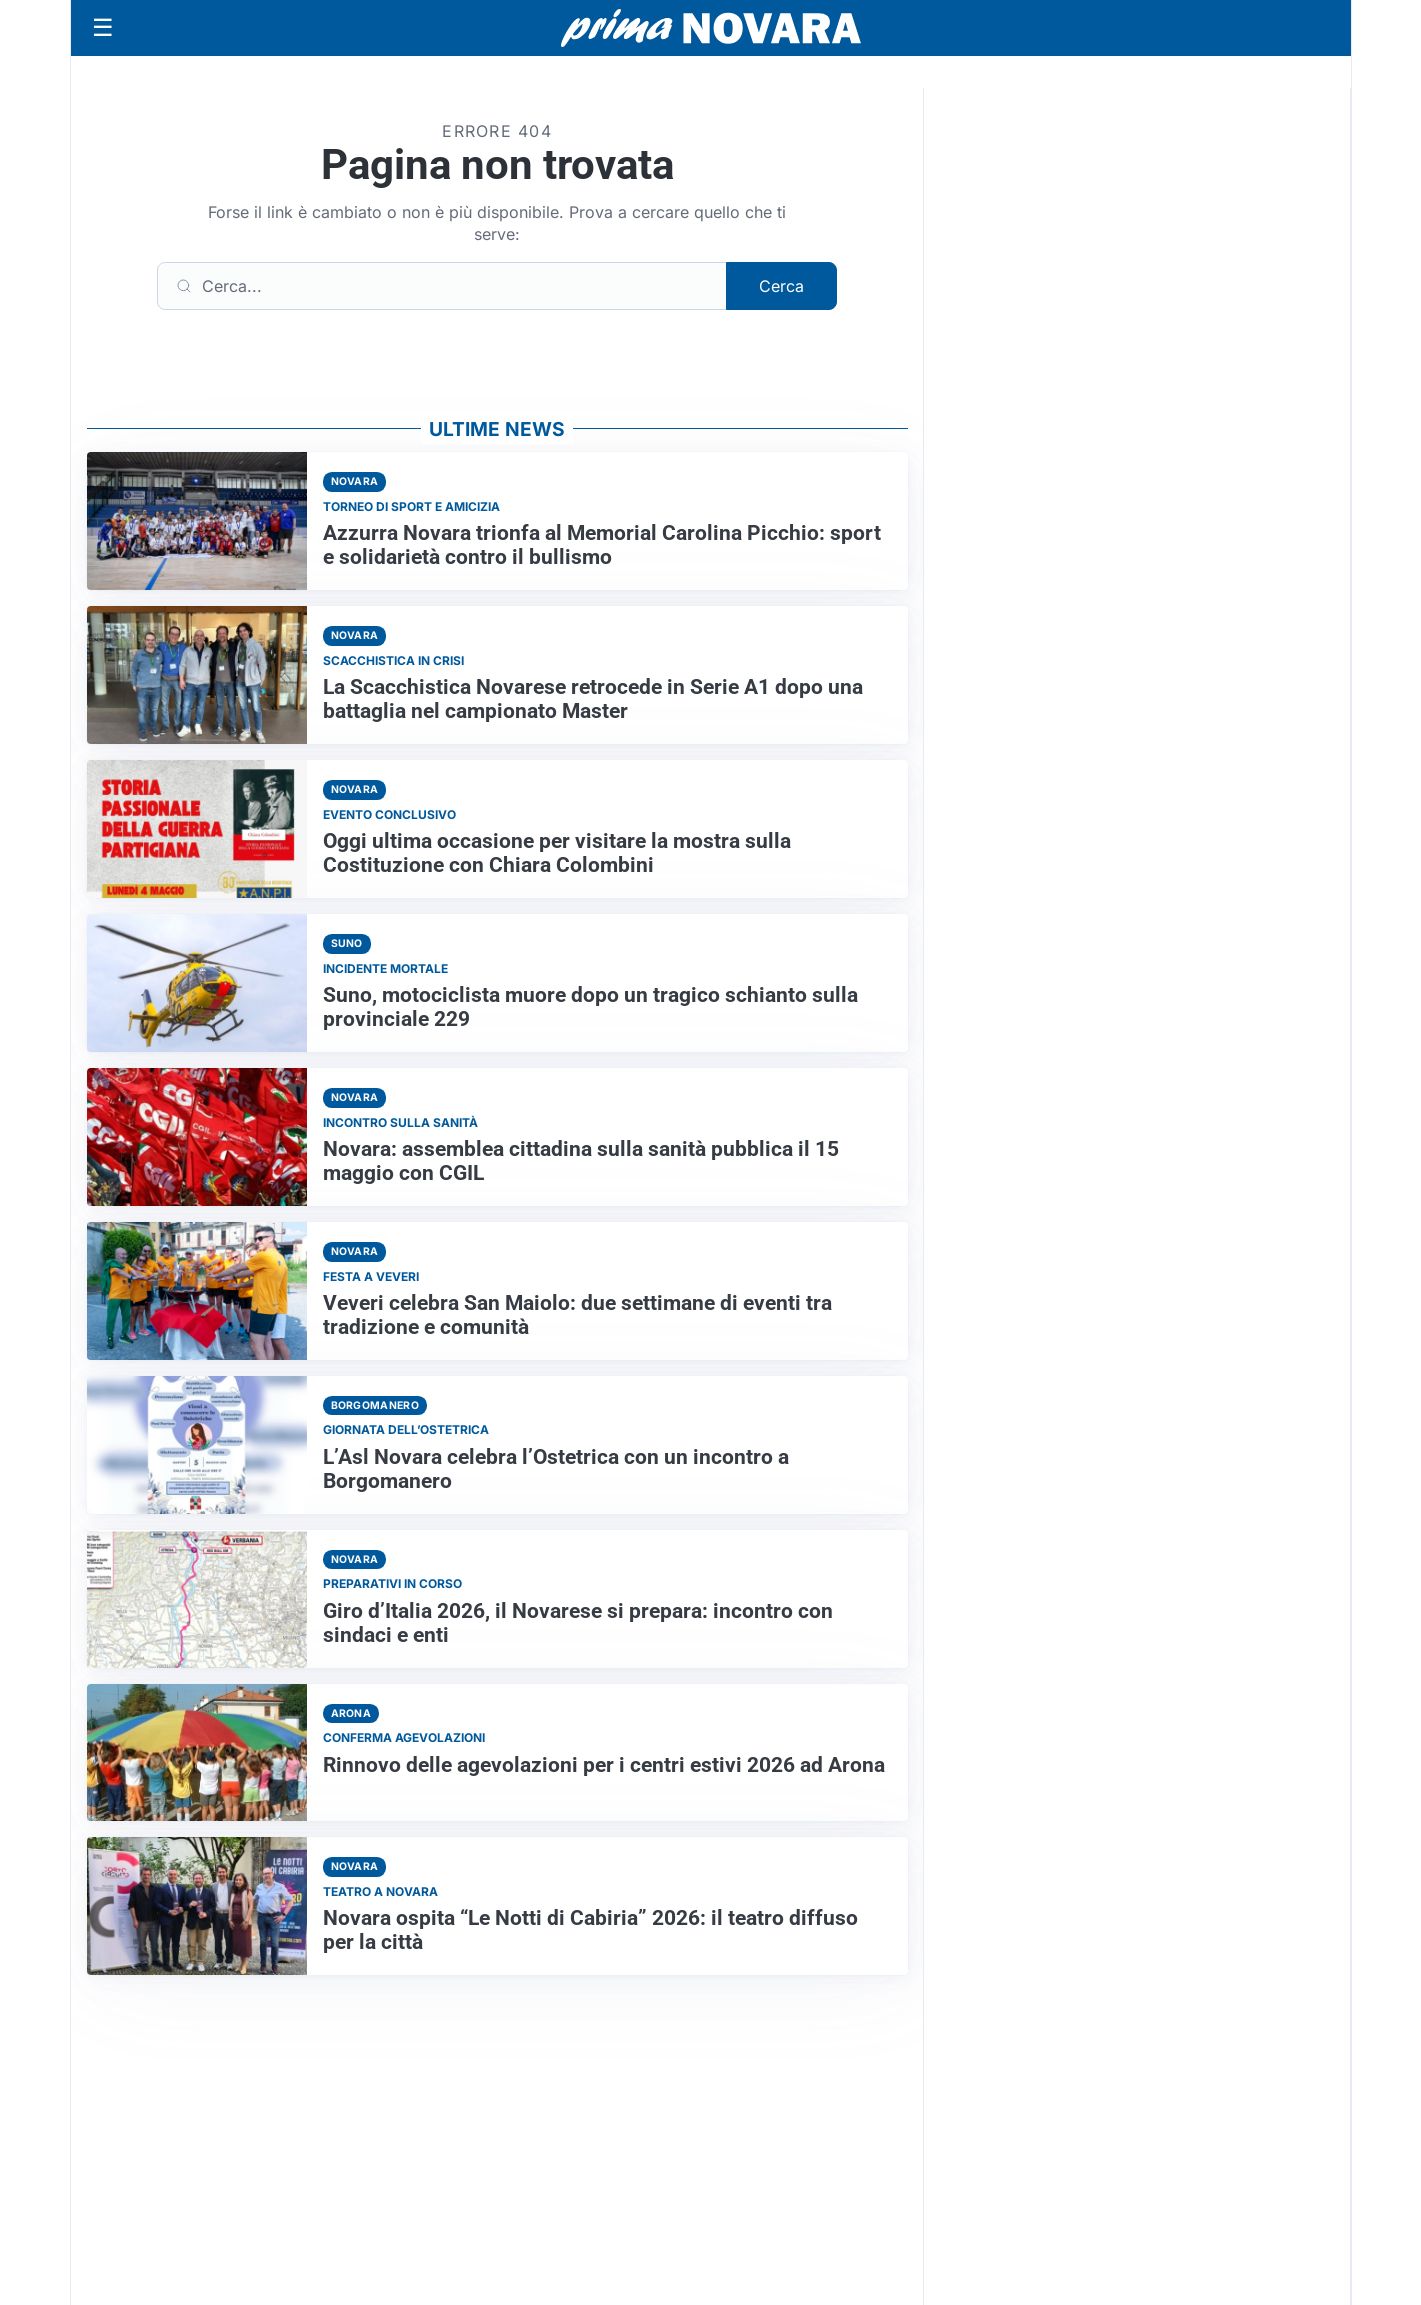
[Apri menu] (103, 28)
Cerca (781, 286)
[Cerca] (442, 286)
